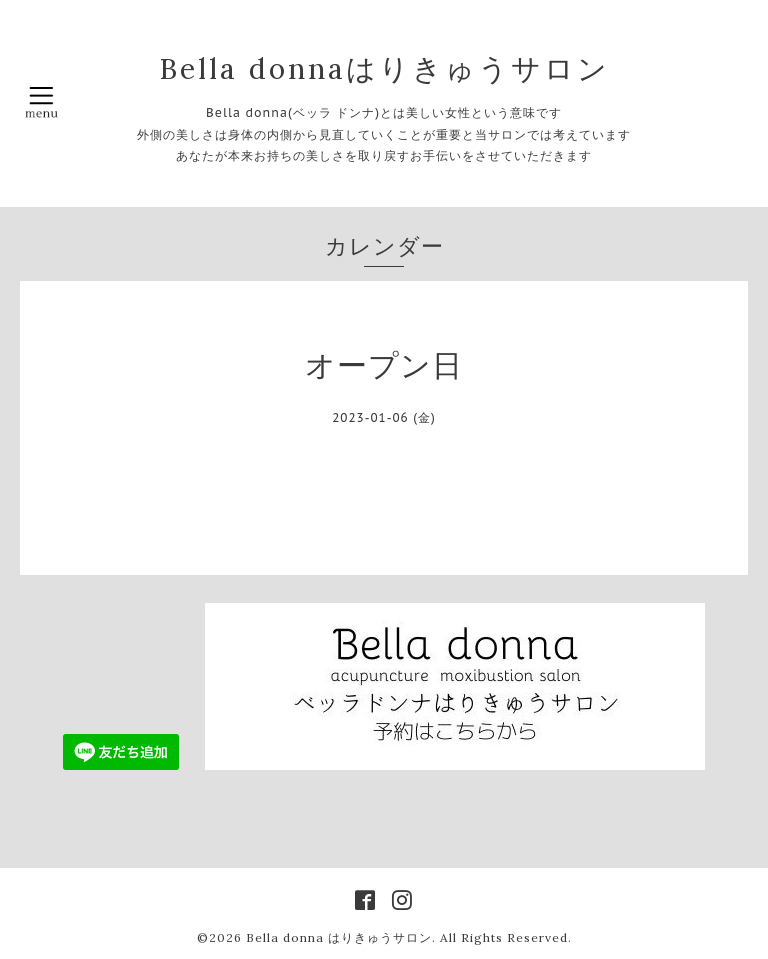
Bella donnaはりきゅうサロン (384, 68)
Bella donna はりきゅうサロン (339, 937)
